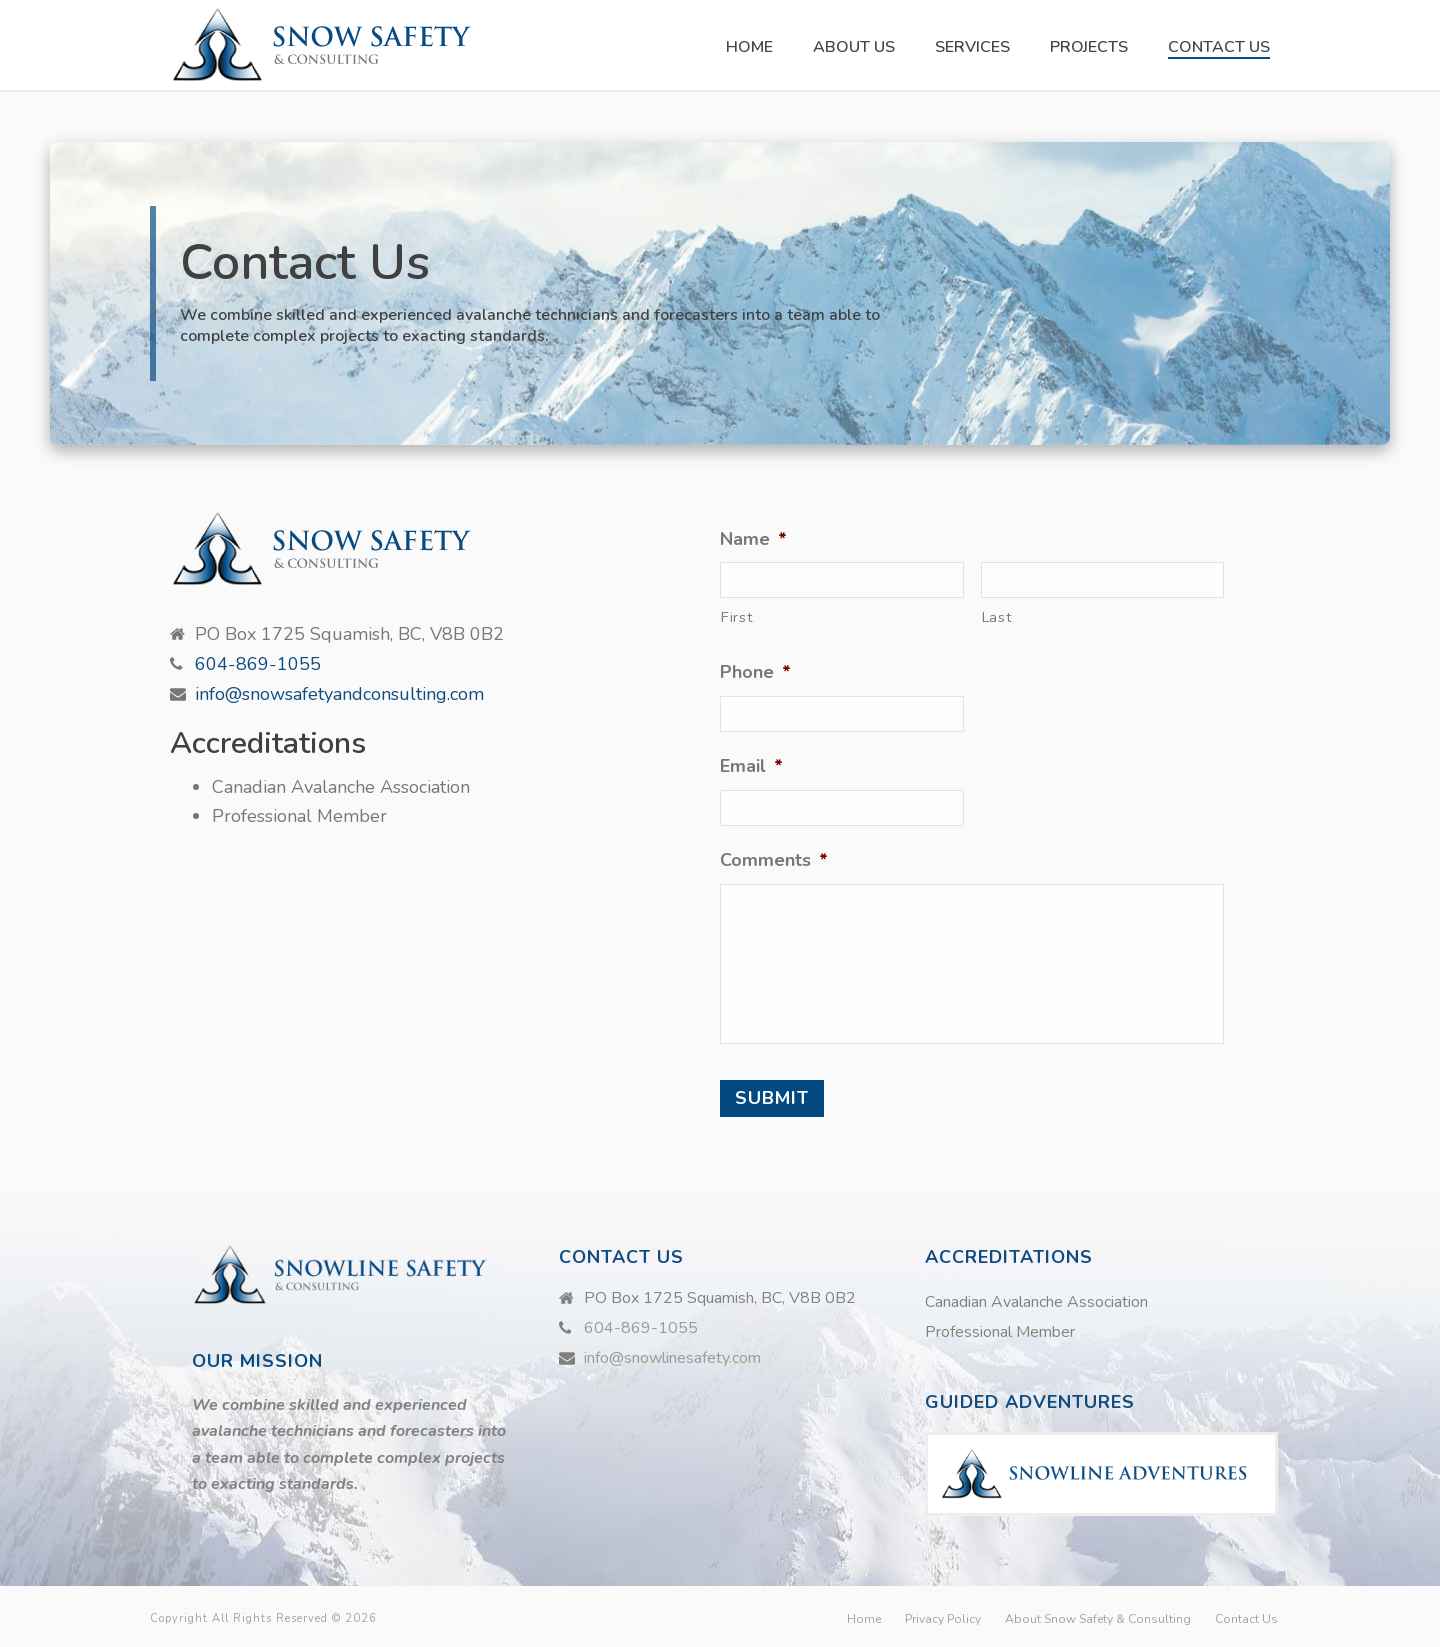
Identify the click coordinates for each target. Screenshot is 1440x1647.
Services (972, 47)
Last (997, 617)
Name (753, 539)
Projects (1089, 47)
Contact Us (1219, 47)
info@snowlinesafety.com (672, 1358)
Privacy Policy (943, 1619)
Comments (774, 860)
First (737, 617)
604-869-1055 (258, 664)
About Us (854, 47)
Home (749, 47)
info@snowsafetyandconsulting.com (339, 694)
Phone (755, 672)
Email (751, 766)
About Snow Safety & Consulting (1098, 1619)
